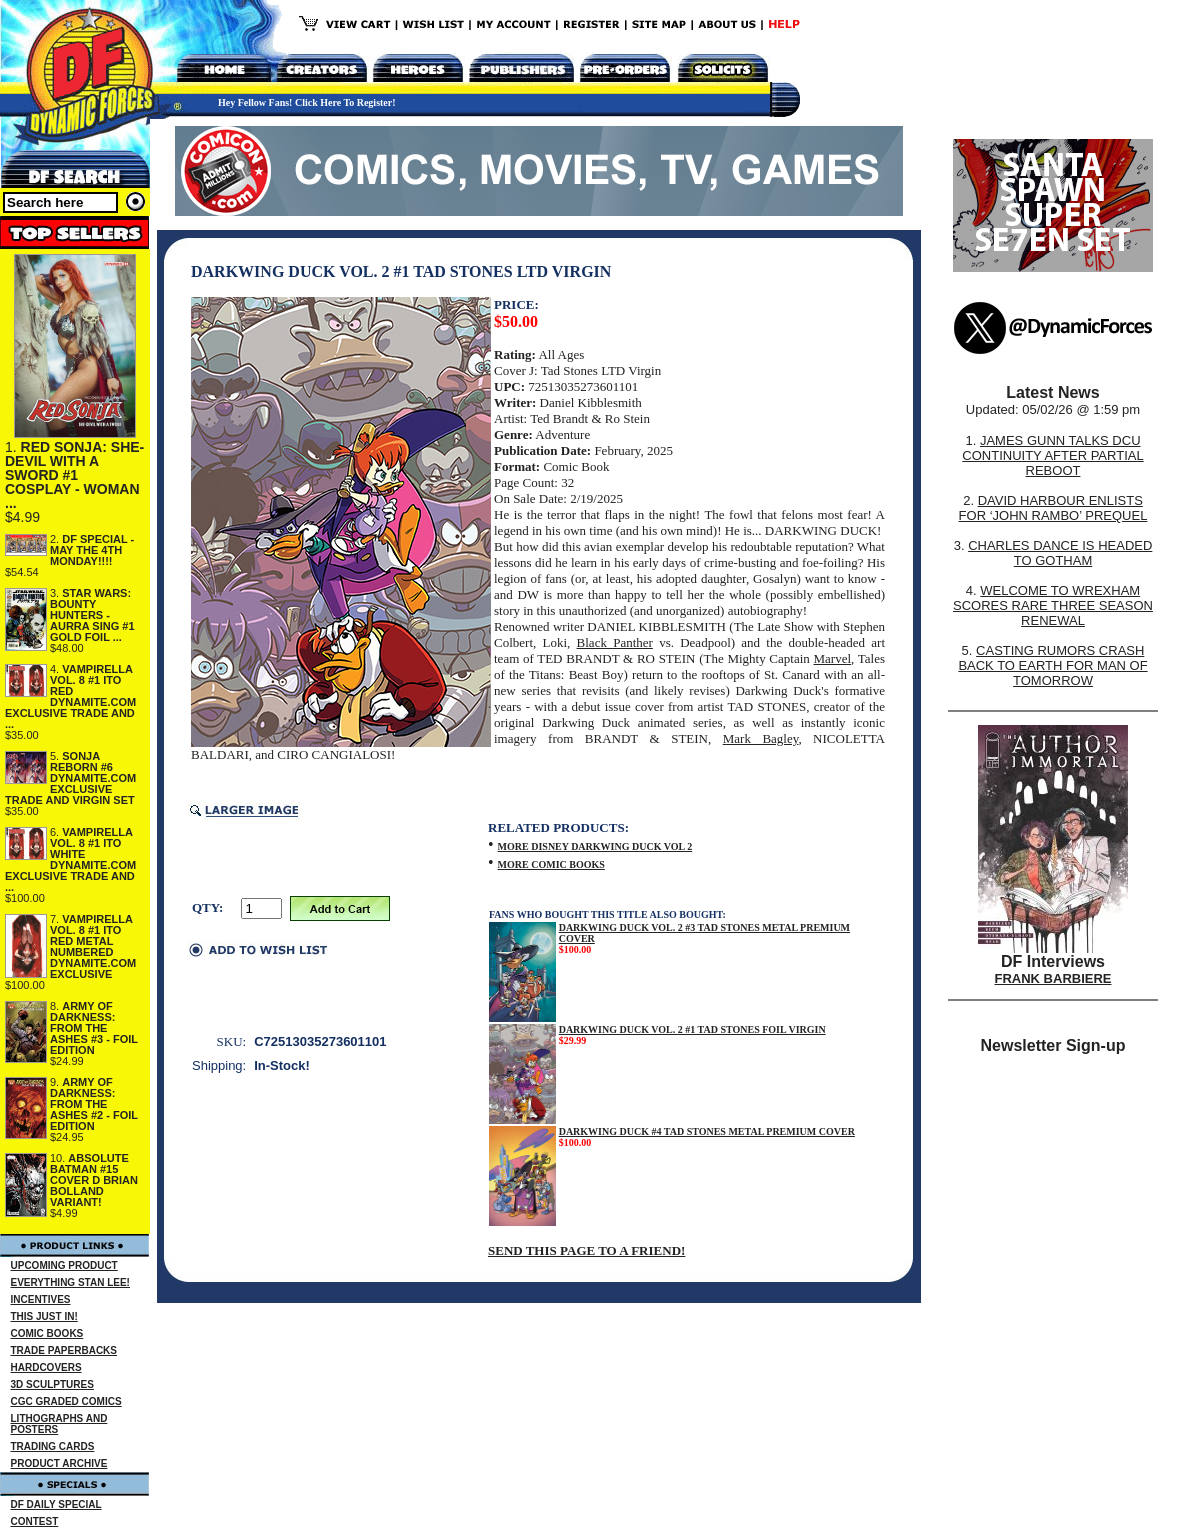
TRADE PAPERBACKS (64, 1350)
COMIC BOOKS (47, 1333)
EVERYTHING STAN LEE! (70, 1282)
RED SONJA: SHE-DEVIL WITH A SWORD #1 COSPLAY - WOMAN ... (74, 475)
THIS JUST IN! (44, 1316)
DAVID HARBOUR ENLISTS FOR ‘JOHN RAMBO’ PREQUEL (1053, 508)
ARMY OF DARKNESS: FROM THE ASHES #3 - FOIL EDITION (94, 1028)
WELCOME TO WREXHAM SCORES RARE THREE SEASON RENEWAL (1053, 605)
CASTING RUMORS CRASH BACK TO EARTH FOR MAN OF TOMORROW (1052, 665)
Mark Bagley (761, 738)
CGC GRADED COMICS (66, 1401)
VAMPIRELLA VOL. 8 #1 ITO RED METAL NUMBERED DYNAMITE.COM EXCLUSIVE (93, 946)
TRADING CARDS (53, 1446)
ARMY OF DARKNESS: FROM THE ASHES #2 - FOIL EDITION (94, 1104)
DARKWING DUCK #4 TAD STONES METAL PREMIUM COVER (707, 1131)
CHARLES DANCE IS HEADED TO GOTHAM (1060, 553)
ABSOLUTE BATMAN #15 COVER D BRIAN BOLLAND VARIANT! (94, 1180)
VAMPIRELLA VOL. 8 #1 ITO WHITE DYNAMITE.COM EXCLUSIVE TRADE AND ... (70, 859)
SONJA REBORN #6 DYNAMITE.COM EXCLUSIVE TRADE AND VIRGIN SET (70, 778)
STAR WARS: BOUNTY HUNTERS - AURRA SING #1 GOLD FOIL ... (92, 615)
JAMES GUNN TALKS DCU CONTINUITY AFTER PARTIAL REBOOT (1052, 455)
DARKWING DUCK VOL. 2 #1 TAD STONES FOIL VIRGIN (692, 1029)
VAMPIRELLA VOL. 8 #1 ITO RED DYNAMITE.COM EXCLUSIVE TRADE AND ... (70, 696)
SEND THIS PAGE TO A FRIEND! (586, 1250)
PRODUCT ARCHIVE (59, 1463)
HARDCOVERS (46, 1367)
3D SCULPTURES (52, 1384)
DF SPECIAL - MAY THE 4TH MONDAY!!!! (92, 550)
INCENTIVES (41, 1299)
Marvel (833, 658)
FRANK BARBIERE (1053, 978)
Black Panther (615, 642)
